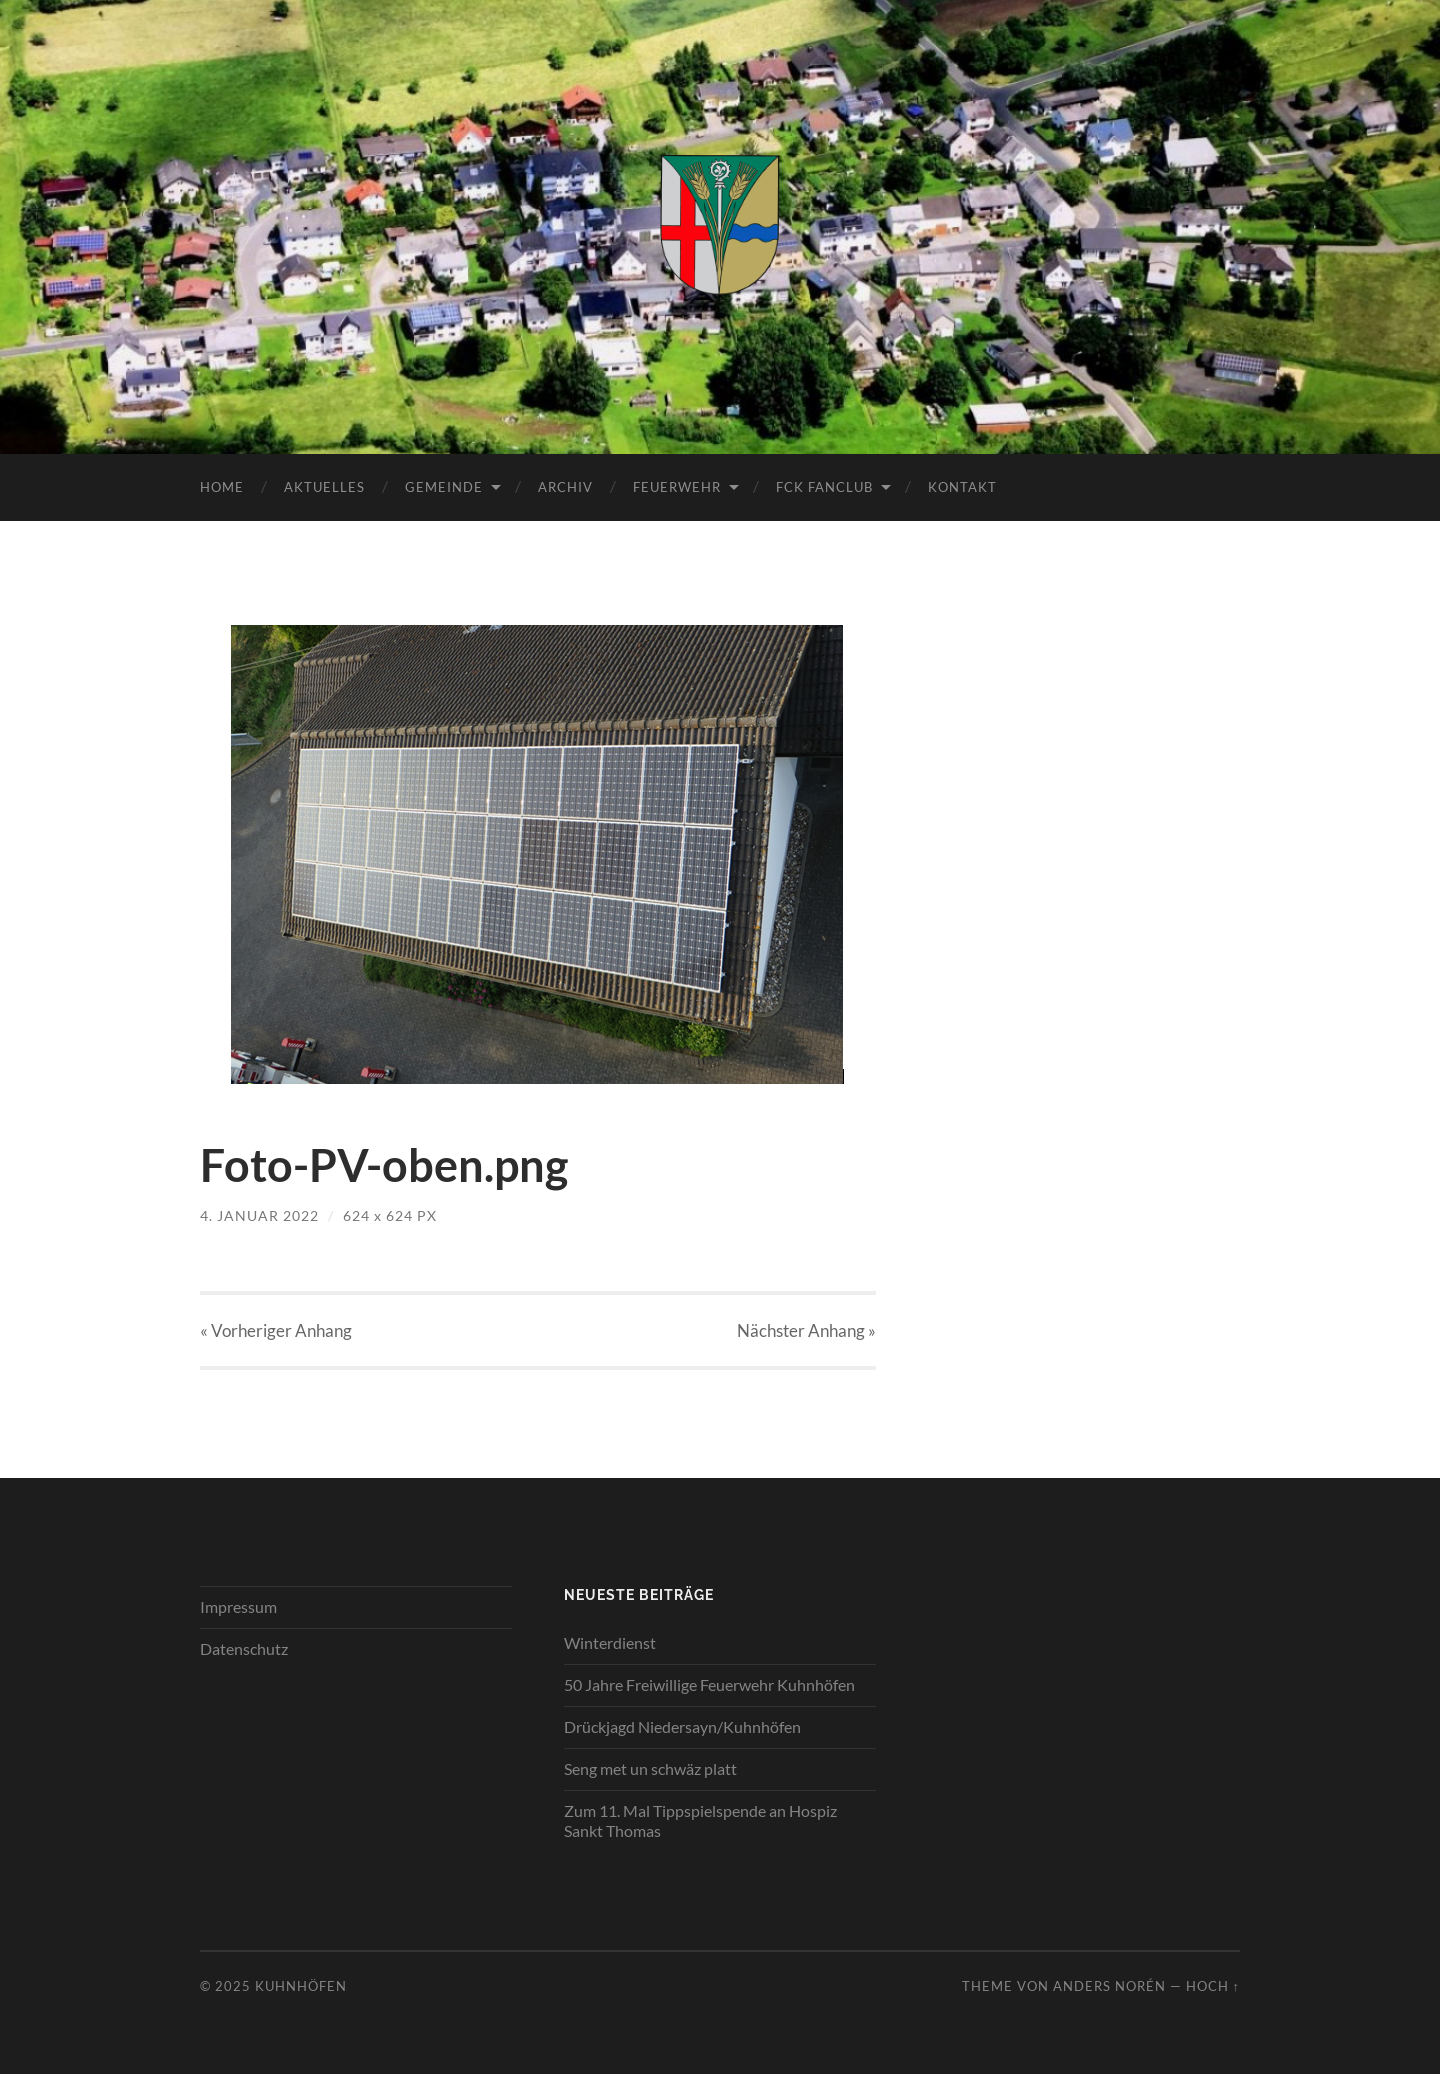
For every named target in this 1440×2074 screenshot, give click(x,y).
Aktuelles (324, 487)
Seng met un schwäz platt (650, 1768)
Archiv (565, 487)
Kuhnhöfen (301, 1986)
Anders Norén (1109, 1986)
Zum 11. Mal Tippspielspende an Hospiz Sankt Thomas (700, 1821)
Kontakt (962, 487)
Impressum (238, 1606)
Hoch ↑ (1213, 1986)
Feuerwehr (677, 487)
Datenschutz (244, 1648)
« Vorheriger (276, 1330)
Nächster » (806, 1330)
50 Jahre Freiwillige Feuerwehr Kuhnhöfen (709, 1684)
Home (222, 487)
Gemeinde (444, 487)
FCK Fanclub (824, 487)
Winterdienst (610, 1642)
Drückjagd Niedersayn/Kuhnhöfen (682, 1726)
